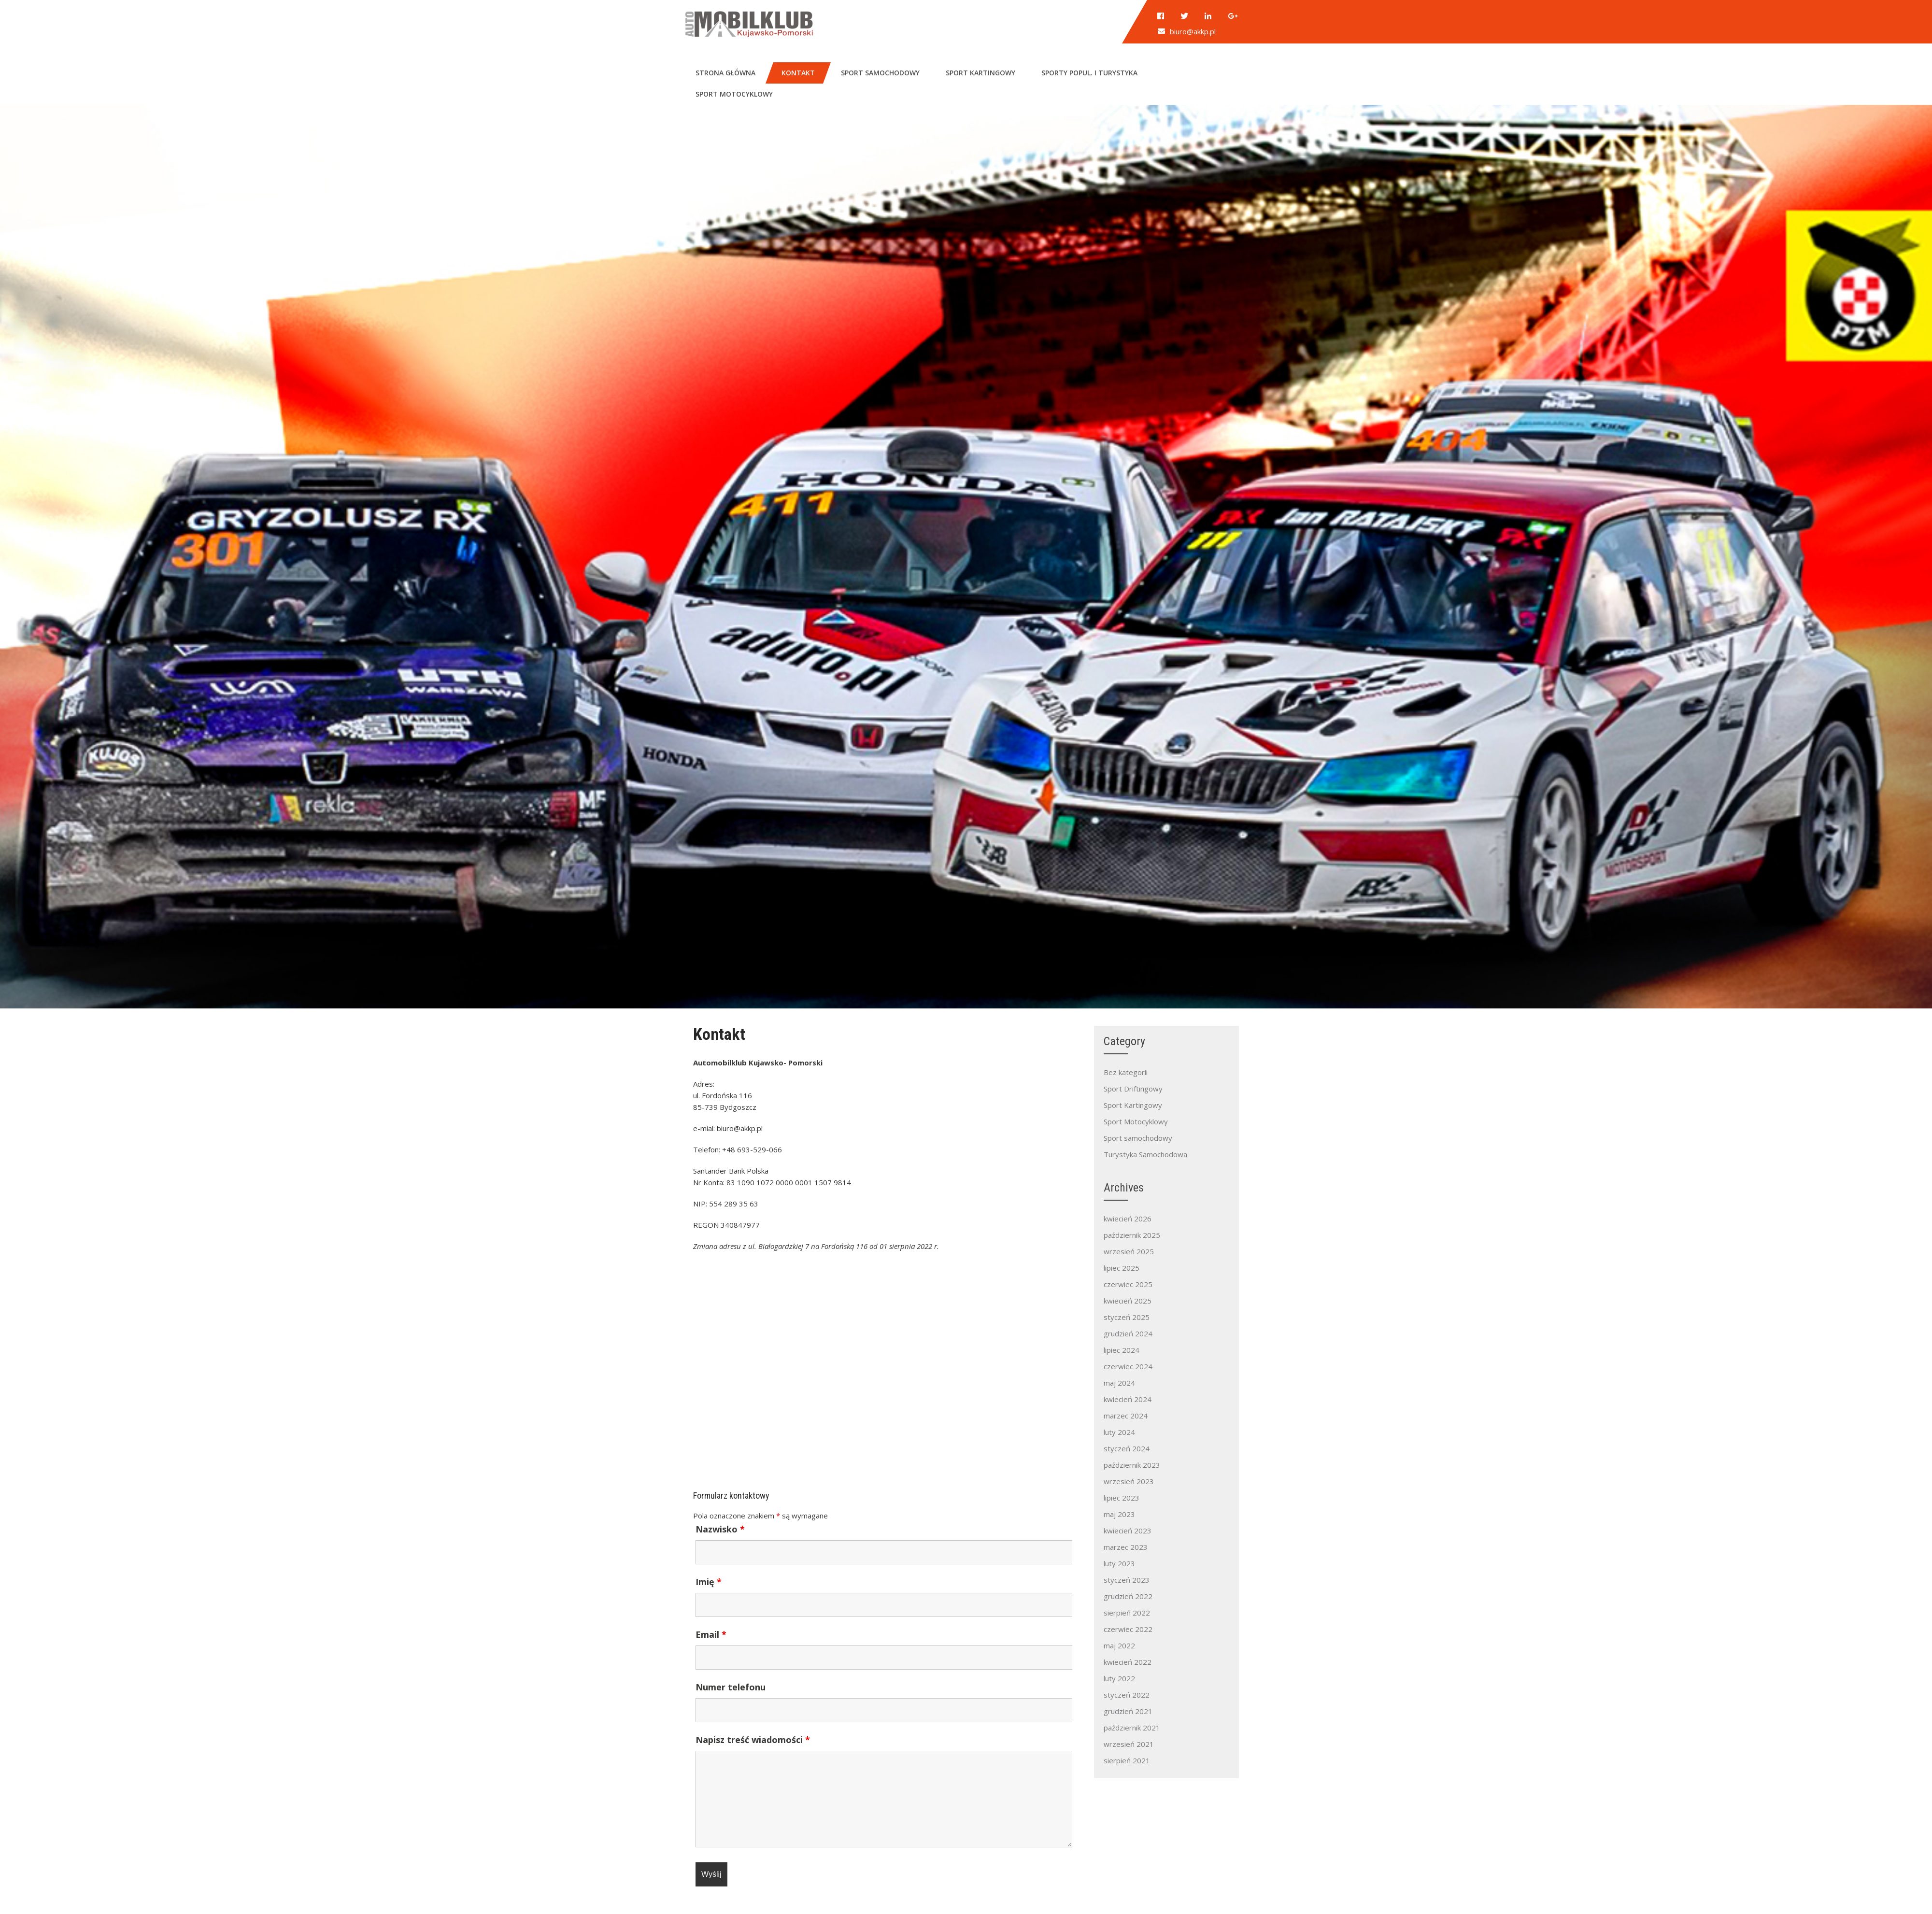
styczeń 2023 (1127, 1580)
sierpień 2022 (1127, 1612)
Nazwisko (720, 1529)
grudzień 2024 (1128, 1333)
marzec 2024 (1126, 1415)
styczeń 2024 (1127, 1448)
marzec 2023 (1126, 1547)
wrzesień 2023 (1129, 1481)
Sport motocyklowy (734, 94)
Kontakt (798, 72)
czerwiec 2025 (1128, 1284)
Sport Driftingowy (1133, 1088)
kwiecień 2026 (1127, 1218)
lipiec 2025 (1121, 1268)
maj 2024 (1119, 1383)
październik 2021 (1132, 1727)
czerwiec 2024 (1128, 1366)
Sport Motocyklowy (1136, 1121)
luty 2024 (1119, 1432)
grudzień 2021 (1128, 1711)
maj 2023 (1119, 1514)
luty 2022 (1119, 1678)
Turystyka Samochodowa (1145, 1154)
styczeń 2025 (1127, 1317)
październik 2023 (1132, 1465)
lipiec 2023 (1121, 1498)
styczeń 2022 (1127, 1695)
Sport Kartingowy (1133, 1105)
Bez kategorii (1126, 1072)
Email (711, 1634)
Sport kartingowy (980, 72)
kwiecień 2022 (1127, 1662)
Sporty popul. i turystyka (1089, 72)
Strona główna (725, 72)
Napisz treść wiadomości (753, 1739)
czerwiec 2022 (1128, 1629)
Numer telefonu (731, 1687)
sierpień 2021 (1127, 1760)
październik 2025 (1132, 1235)
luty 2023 (1119, 1563)
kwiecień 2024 (1127, 1399)
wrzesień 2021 (1129, 1744)
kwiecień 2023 (1127, 1530)
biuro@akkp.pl (1193, 31)
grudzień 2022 (1128, 1596)
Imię (709, 1582)
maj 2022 (1119, 1645)
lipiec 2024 (1121, 1350)
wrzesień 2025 (1129, 1251)
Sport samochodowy (880, 72)
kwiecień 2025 (1127, 1300)
